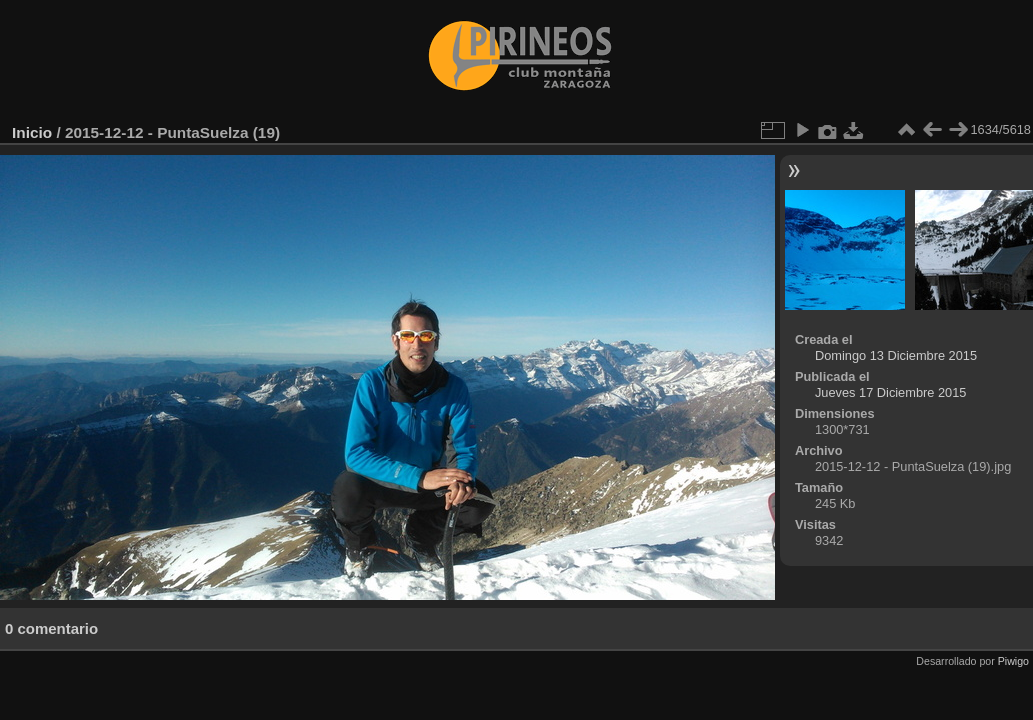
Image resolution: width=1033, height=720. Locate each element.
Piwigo (1013, 661)
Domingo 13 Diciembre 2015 (896, 355)
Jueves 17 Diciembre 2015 (891, 392)
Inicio (32, 132)
